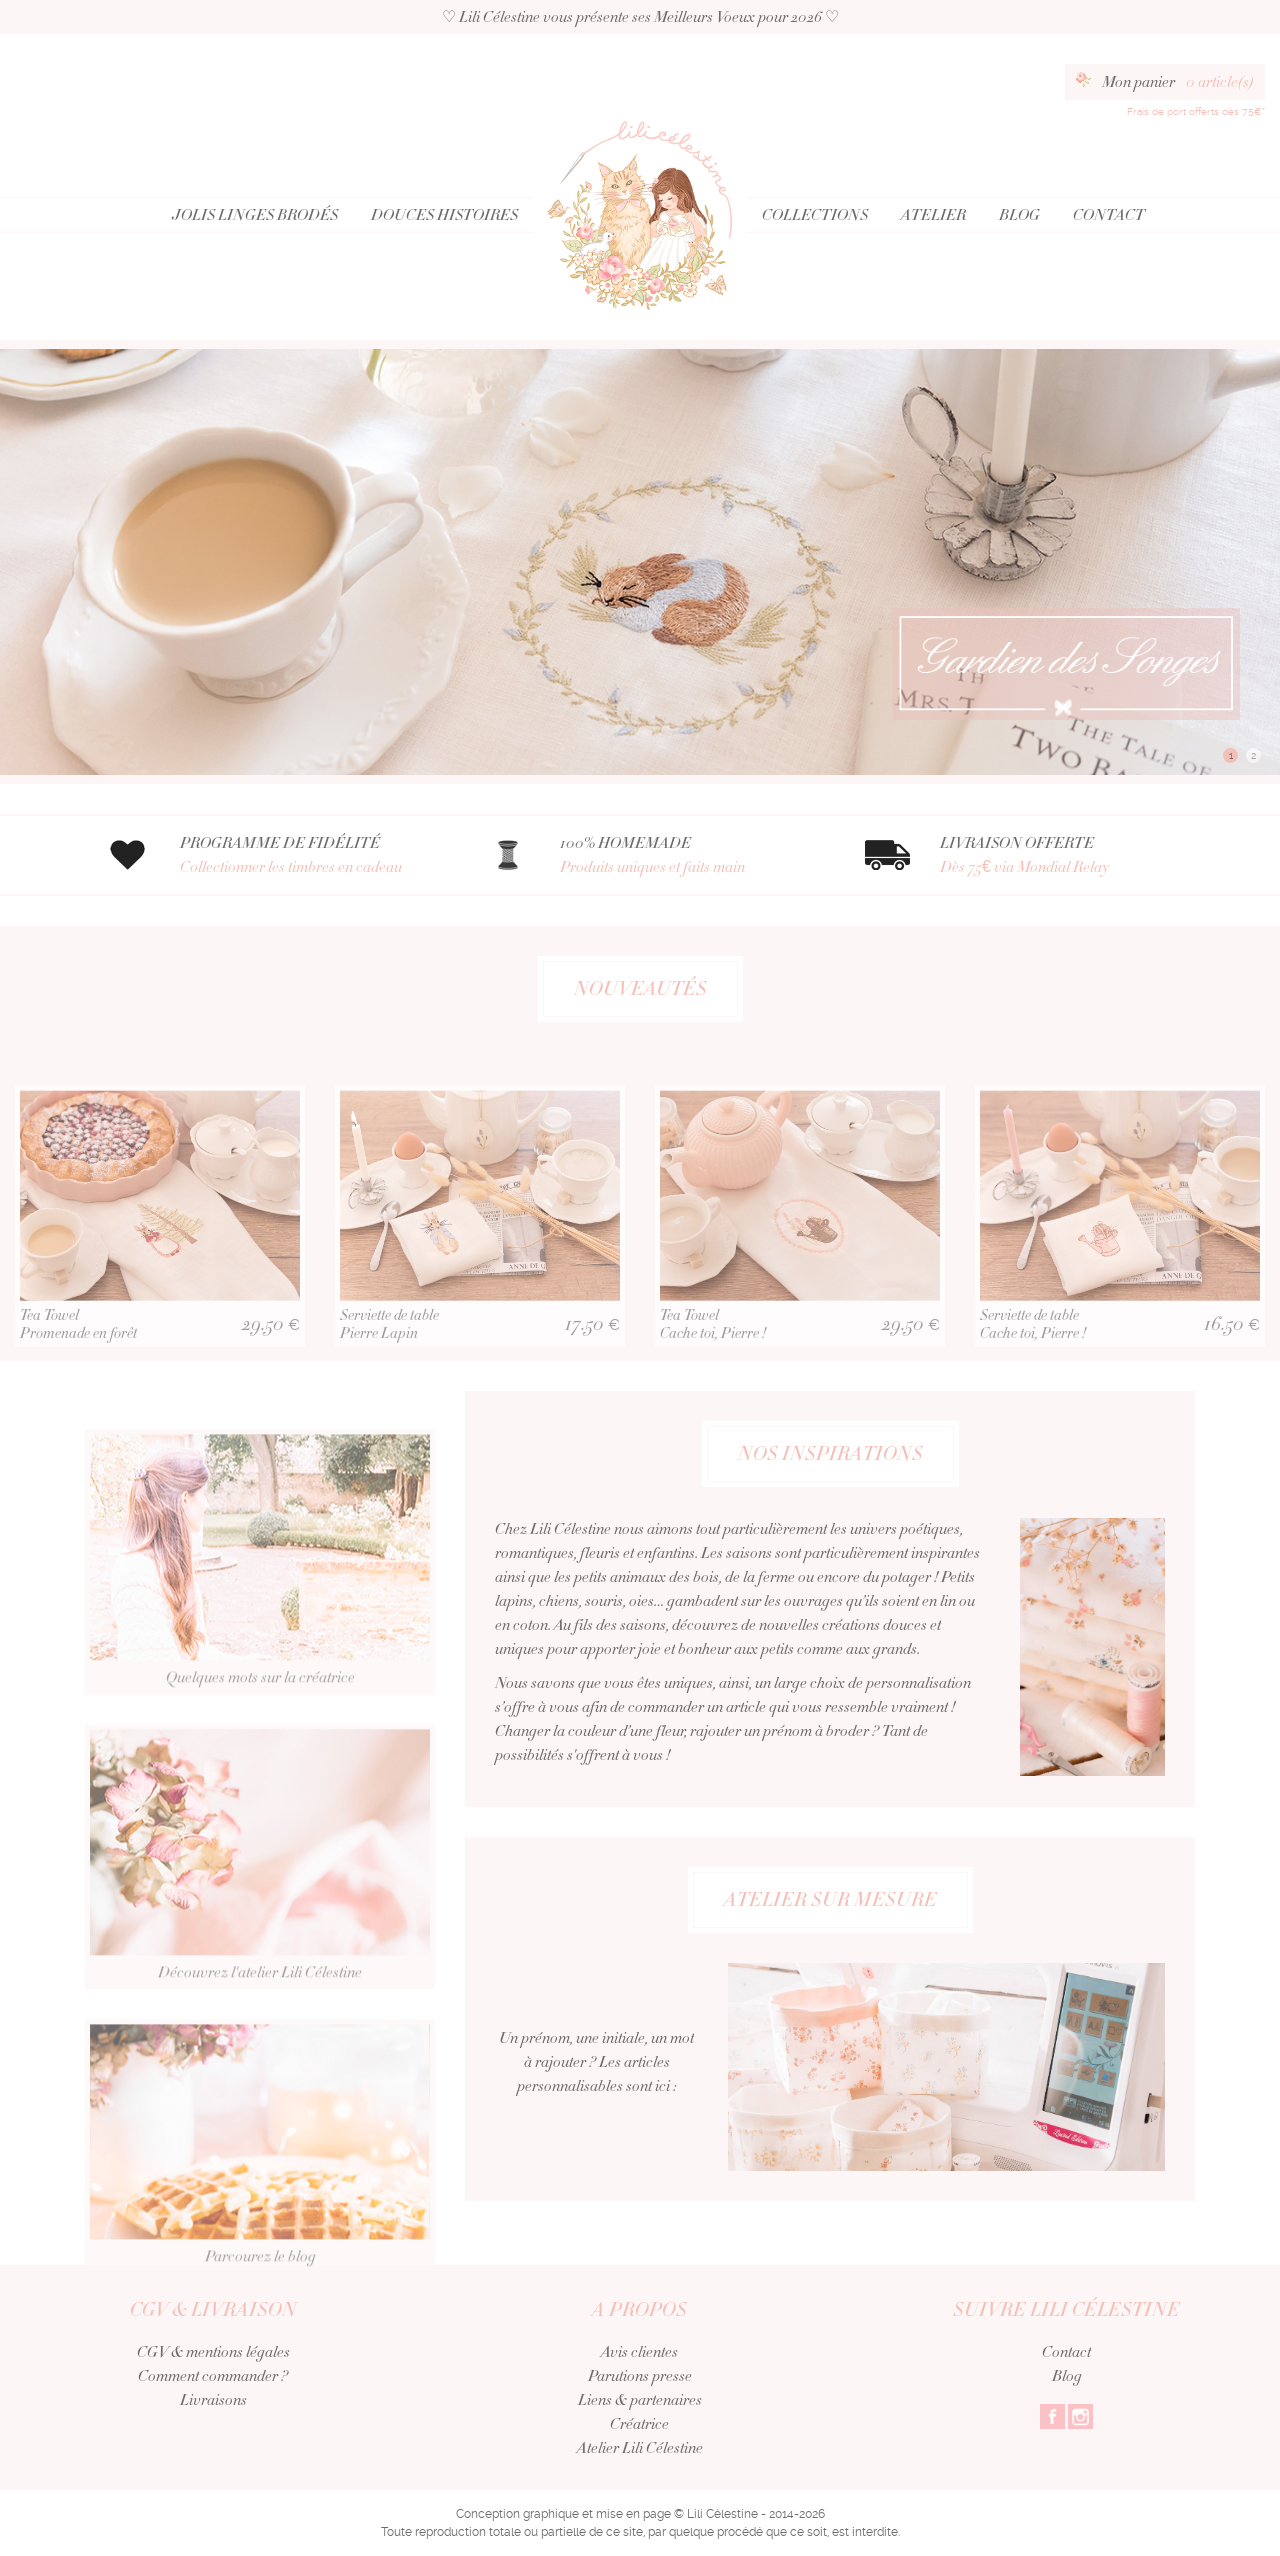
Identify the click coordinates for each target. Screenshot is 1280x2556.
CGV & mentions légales (213, 2352)
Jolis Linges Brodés (255, 215)
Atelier (933, 215)
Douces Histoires (444, 215)
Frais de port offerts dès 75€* (1196, 111)
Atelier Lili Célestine (640, 2448)
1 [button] (1231, 755)
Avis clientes (639, 2352)
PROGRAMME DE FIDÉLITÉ (307, 855)
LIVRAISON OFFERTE (1067, 855)
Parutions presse (640, 2376)
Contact (1109, 215)
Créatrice (639, 2424)
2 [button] (1253, 755)
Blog (1019, 215)
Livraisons (213, 2400)
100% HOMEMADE (687, 855)
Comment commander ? (213, 2376)
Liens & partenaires (640, 2400)
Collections (815, 215)
